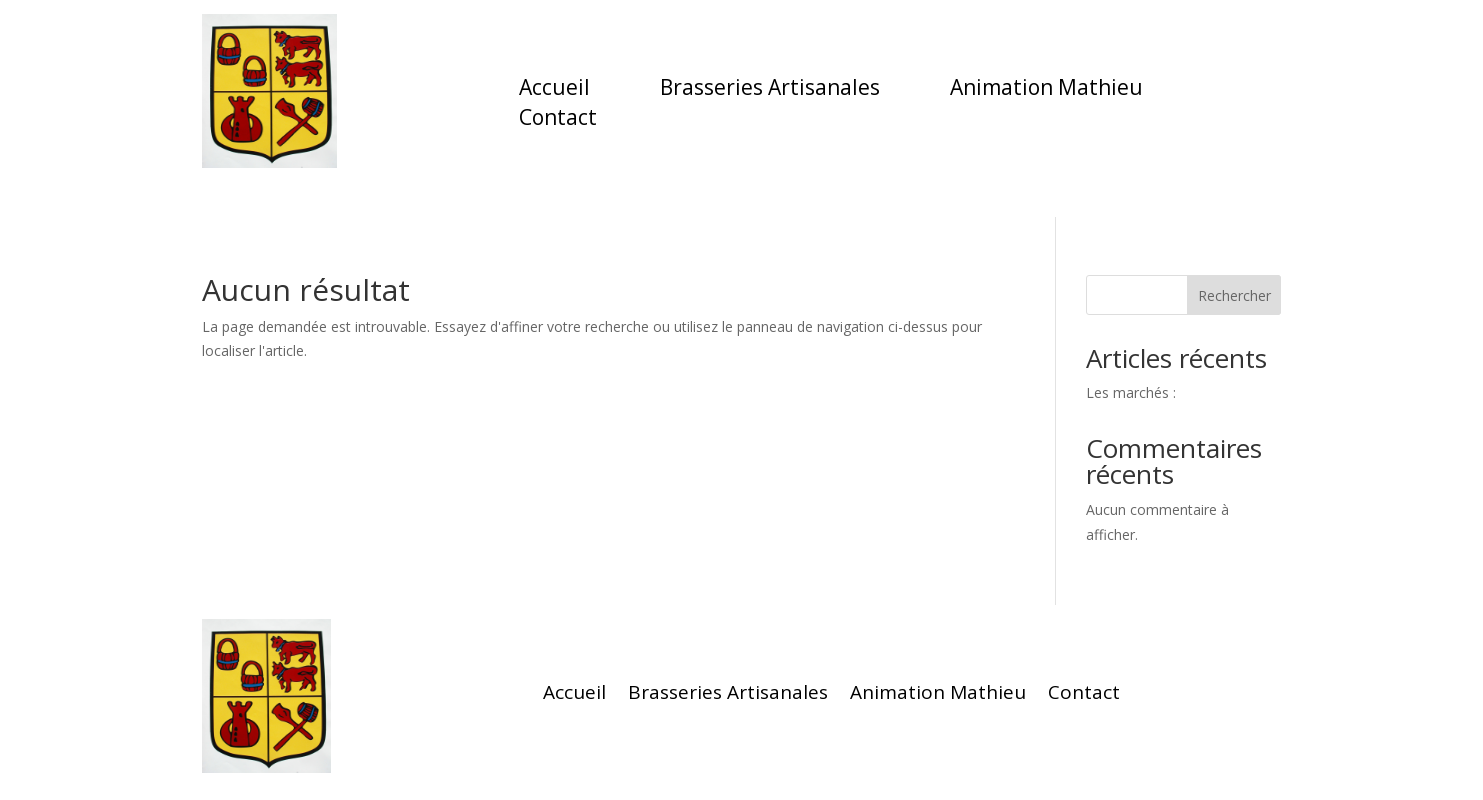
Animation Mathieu (1046, 90)
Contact (558, 120)
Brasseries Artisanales (770, 90)
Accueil (554, 90)
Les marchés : (1131, 392)
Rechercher (1234, 295)
